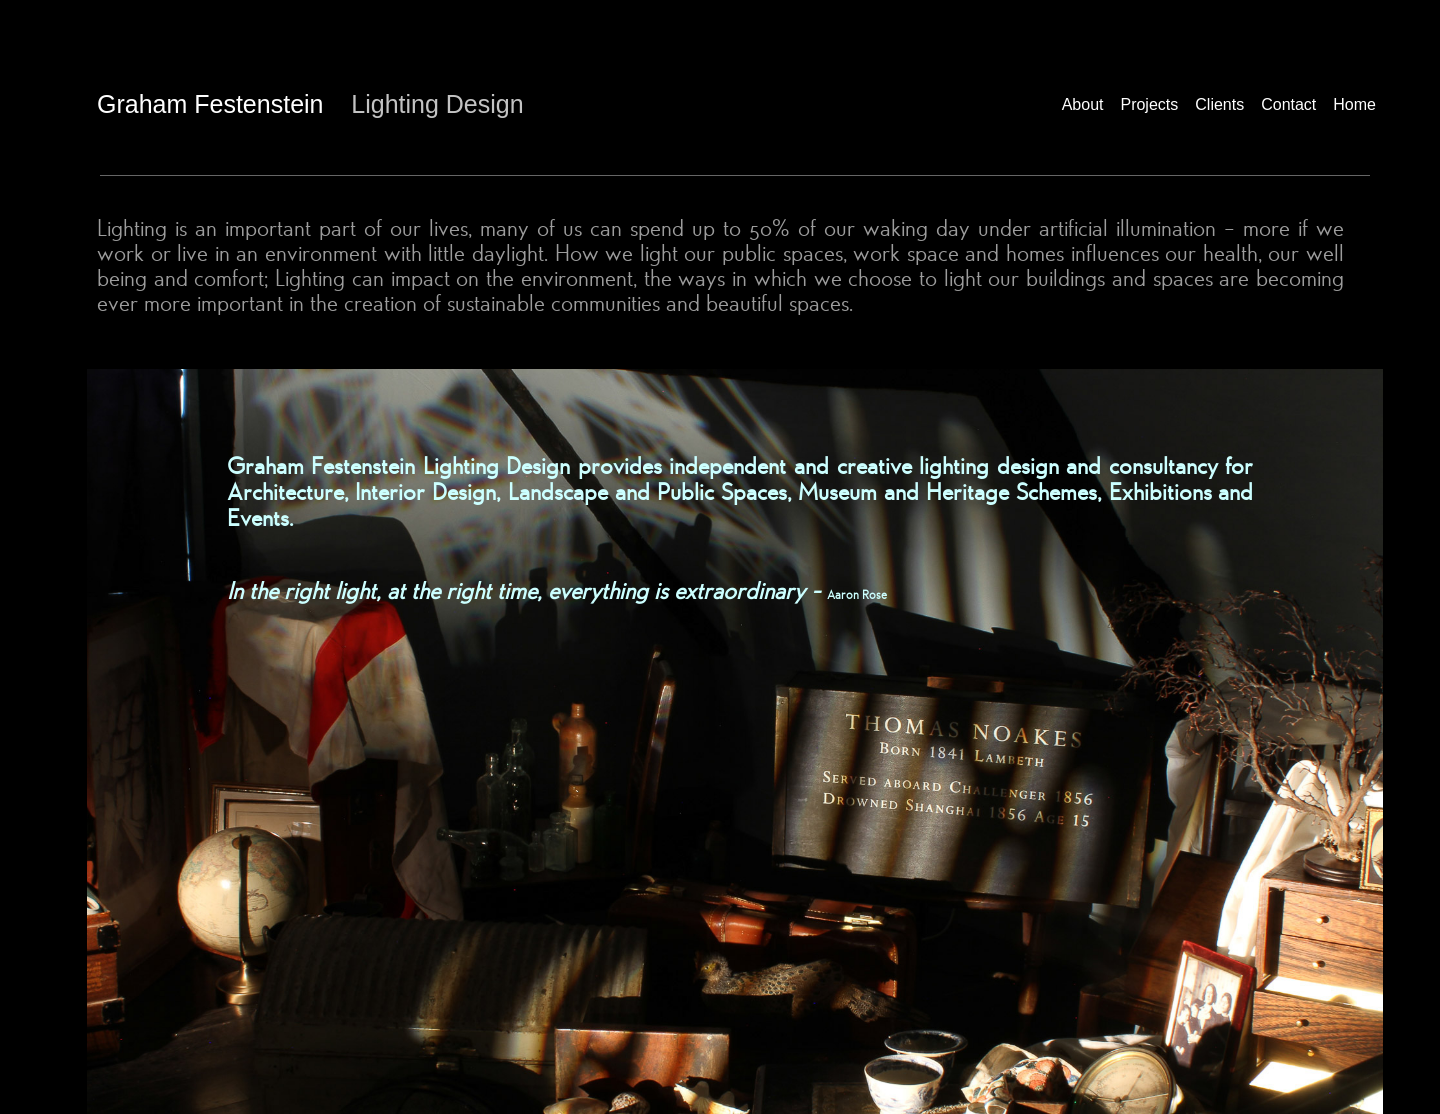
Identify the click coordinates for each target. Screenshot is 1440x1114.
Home (1354, 104)
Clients (1219, 104)
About (1083, 104)
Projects (1149, 104)
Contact (1288, 104)
